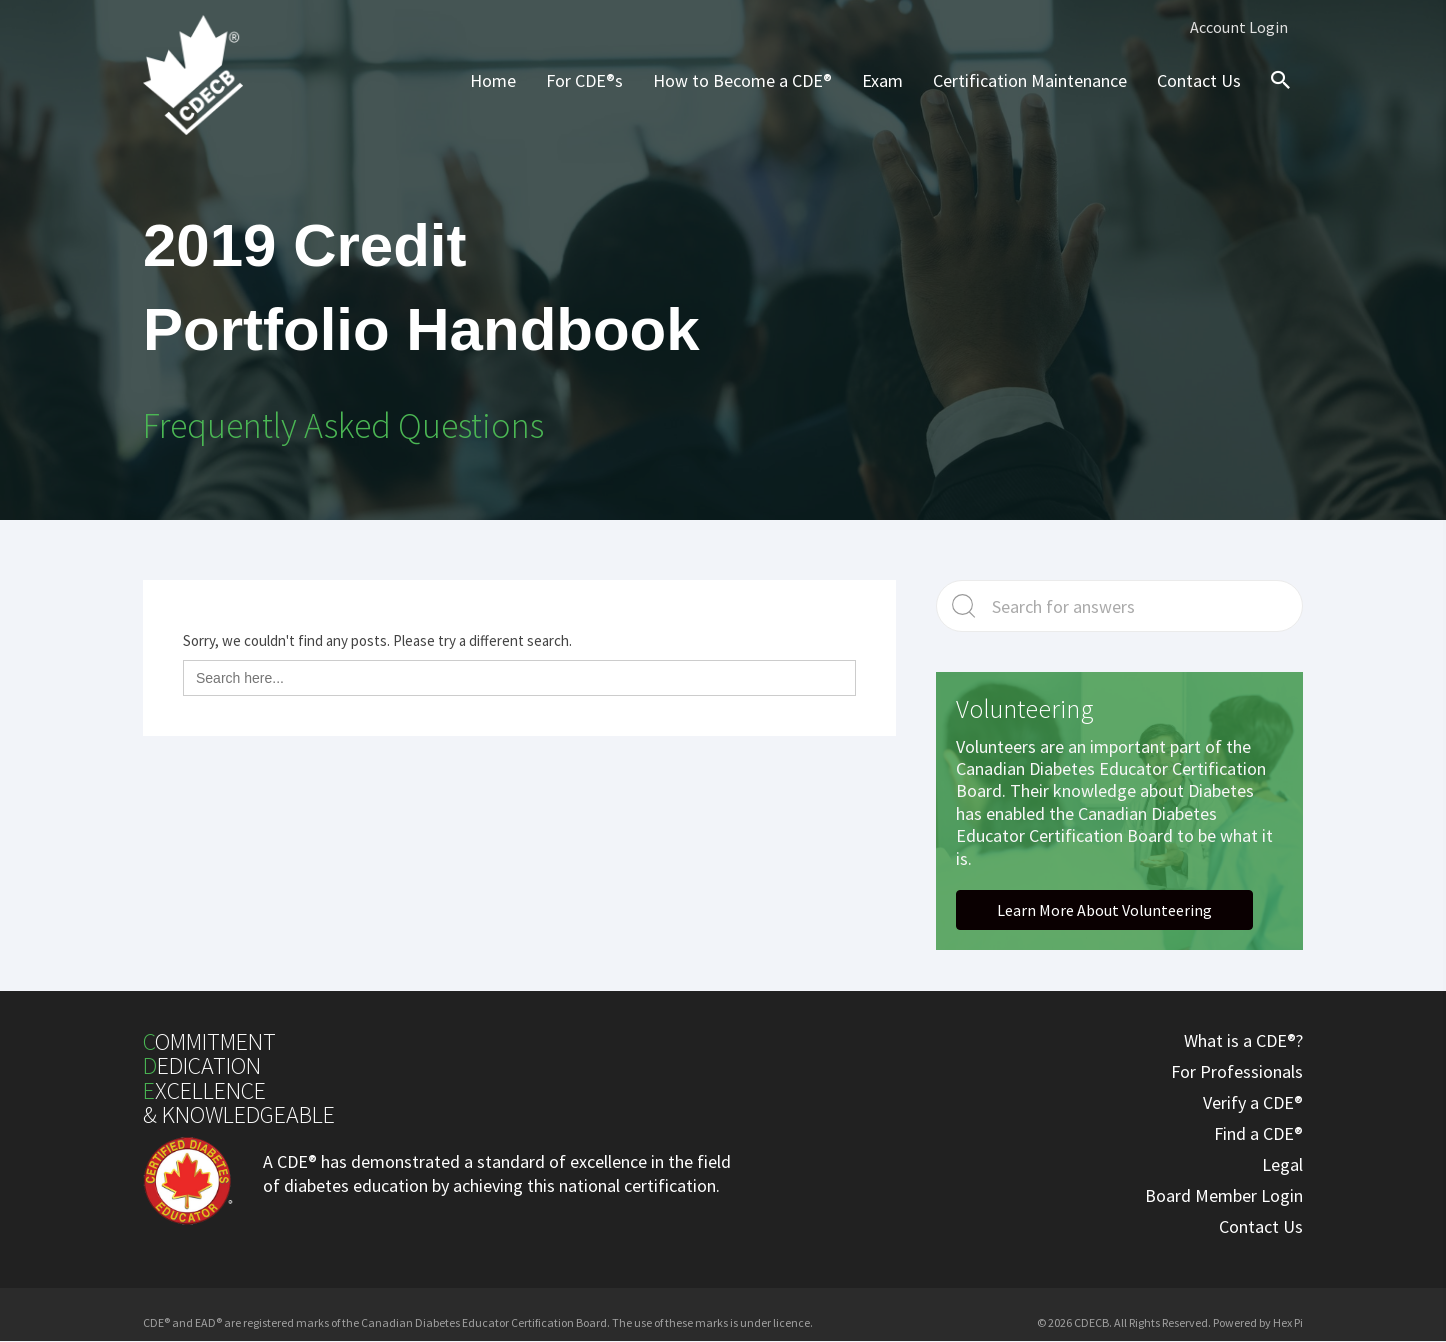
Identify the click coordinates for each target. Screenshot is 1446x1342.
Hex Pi (1288, 1322)
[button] (1104, 910)
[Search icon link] (1276, 98)
